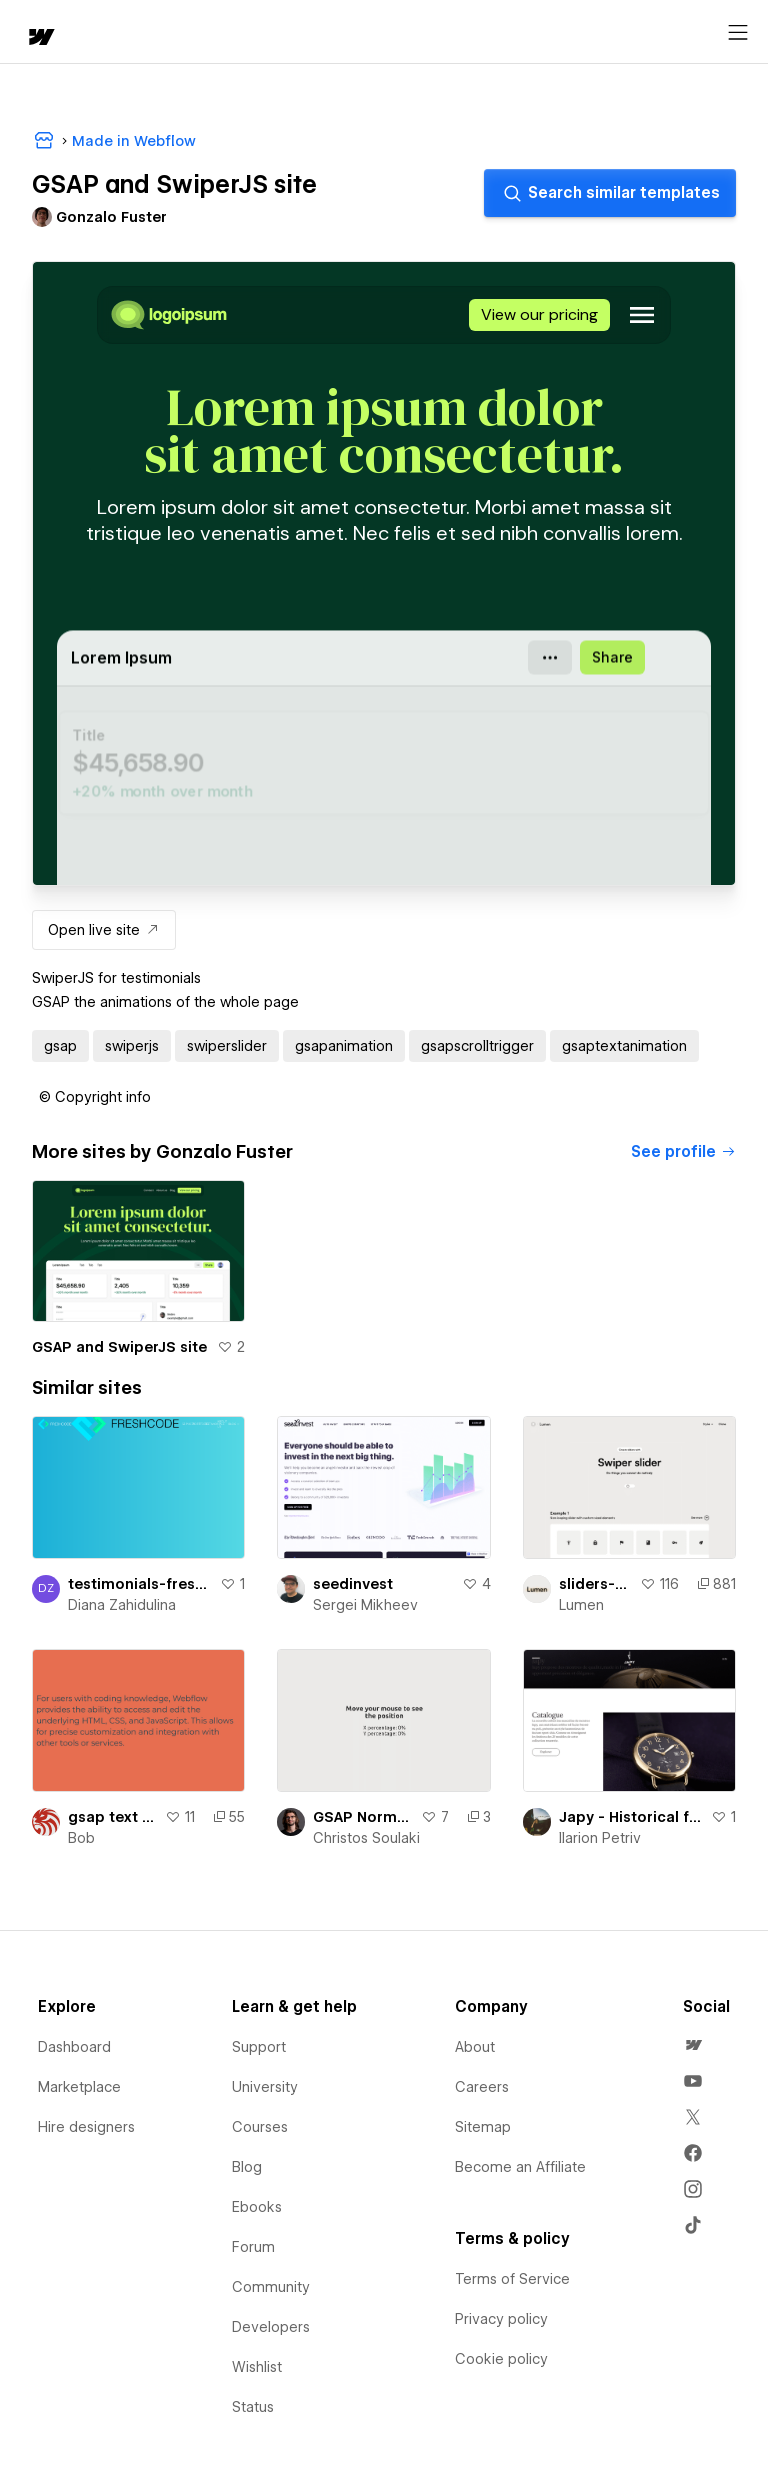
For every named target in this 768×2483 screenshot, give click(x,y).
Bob (81, 1838)
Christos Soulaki (366, 1838)
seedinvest (353, 1584)
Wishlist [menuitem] (257, 2367)
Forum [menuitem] (253, 2247)
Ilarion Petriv (600, 1838)
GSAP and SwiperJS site (119, 1347)
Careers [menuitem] (482, 2087)
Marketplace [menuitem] (79, 2087)
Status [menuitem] (253, 2407)
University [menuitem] (265, 2087)
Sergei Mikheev (365, 1605)
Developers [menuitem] (271, 2327)
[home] (40, 38)
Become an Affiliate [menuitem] (520, 2167)
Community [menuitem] (271, 2287)
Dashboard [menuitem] (74, 2047)
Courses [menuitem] (260, 2127)
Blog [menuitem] (247, 2167)
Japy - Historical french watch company (631, 1817)
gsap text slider (112, 1817)
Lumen (581, 1605)
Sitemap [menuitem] (483, 2127)
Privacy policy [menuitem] (501, 2319)
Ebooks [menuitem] (257, 2207)
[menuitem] (693, 2045)
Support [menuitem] (259, 2047)
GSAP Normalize (362, 1817)
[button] (95, 1097)
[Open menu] (738, 33)
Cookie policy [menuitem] (501, 2359)
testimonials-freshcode (140, 1584)
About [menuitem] (475, 2047)
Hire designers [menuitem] (86, 2127)
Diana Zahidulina (122, 1605)
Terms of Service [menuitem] (512, 2279)
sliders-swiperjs (595, 1584)
